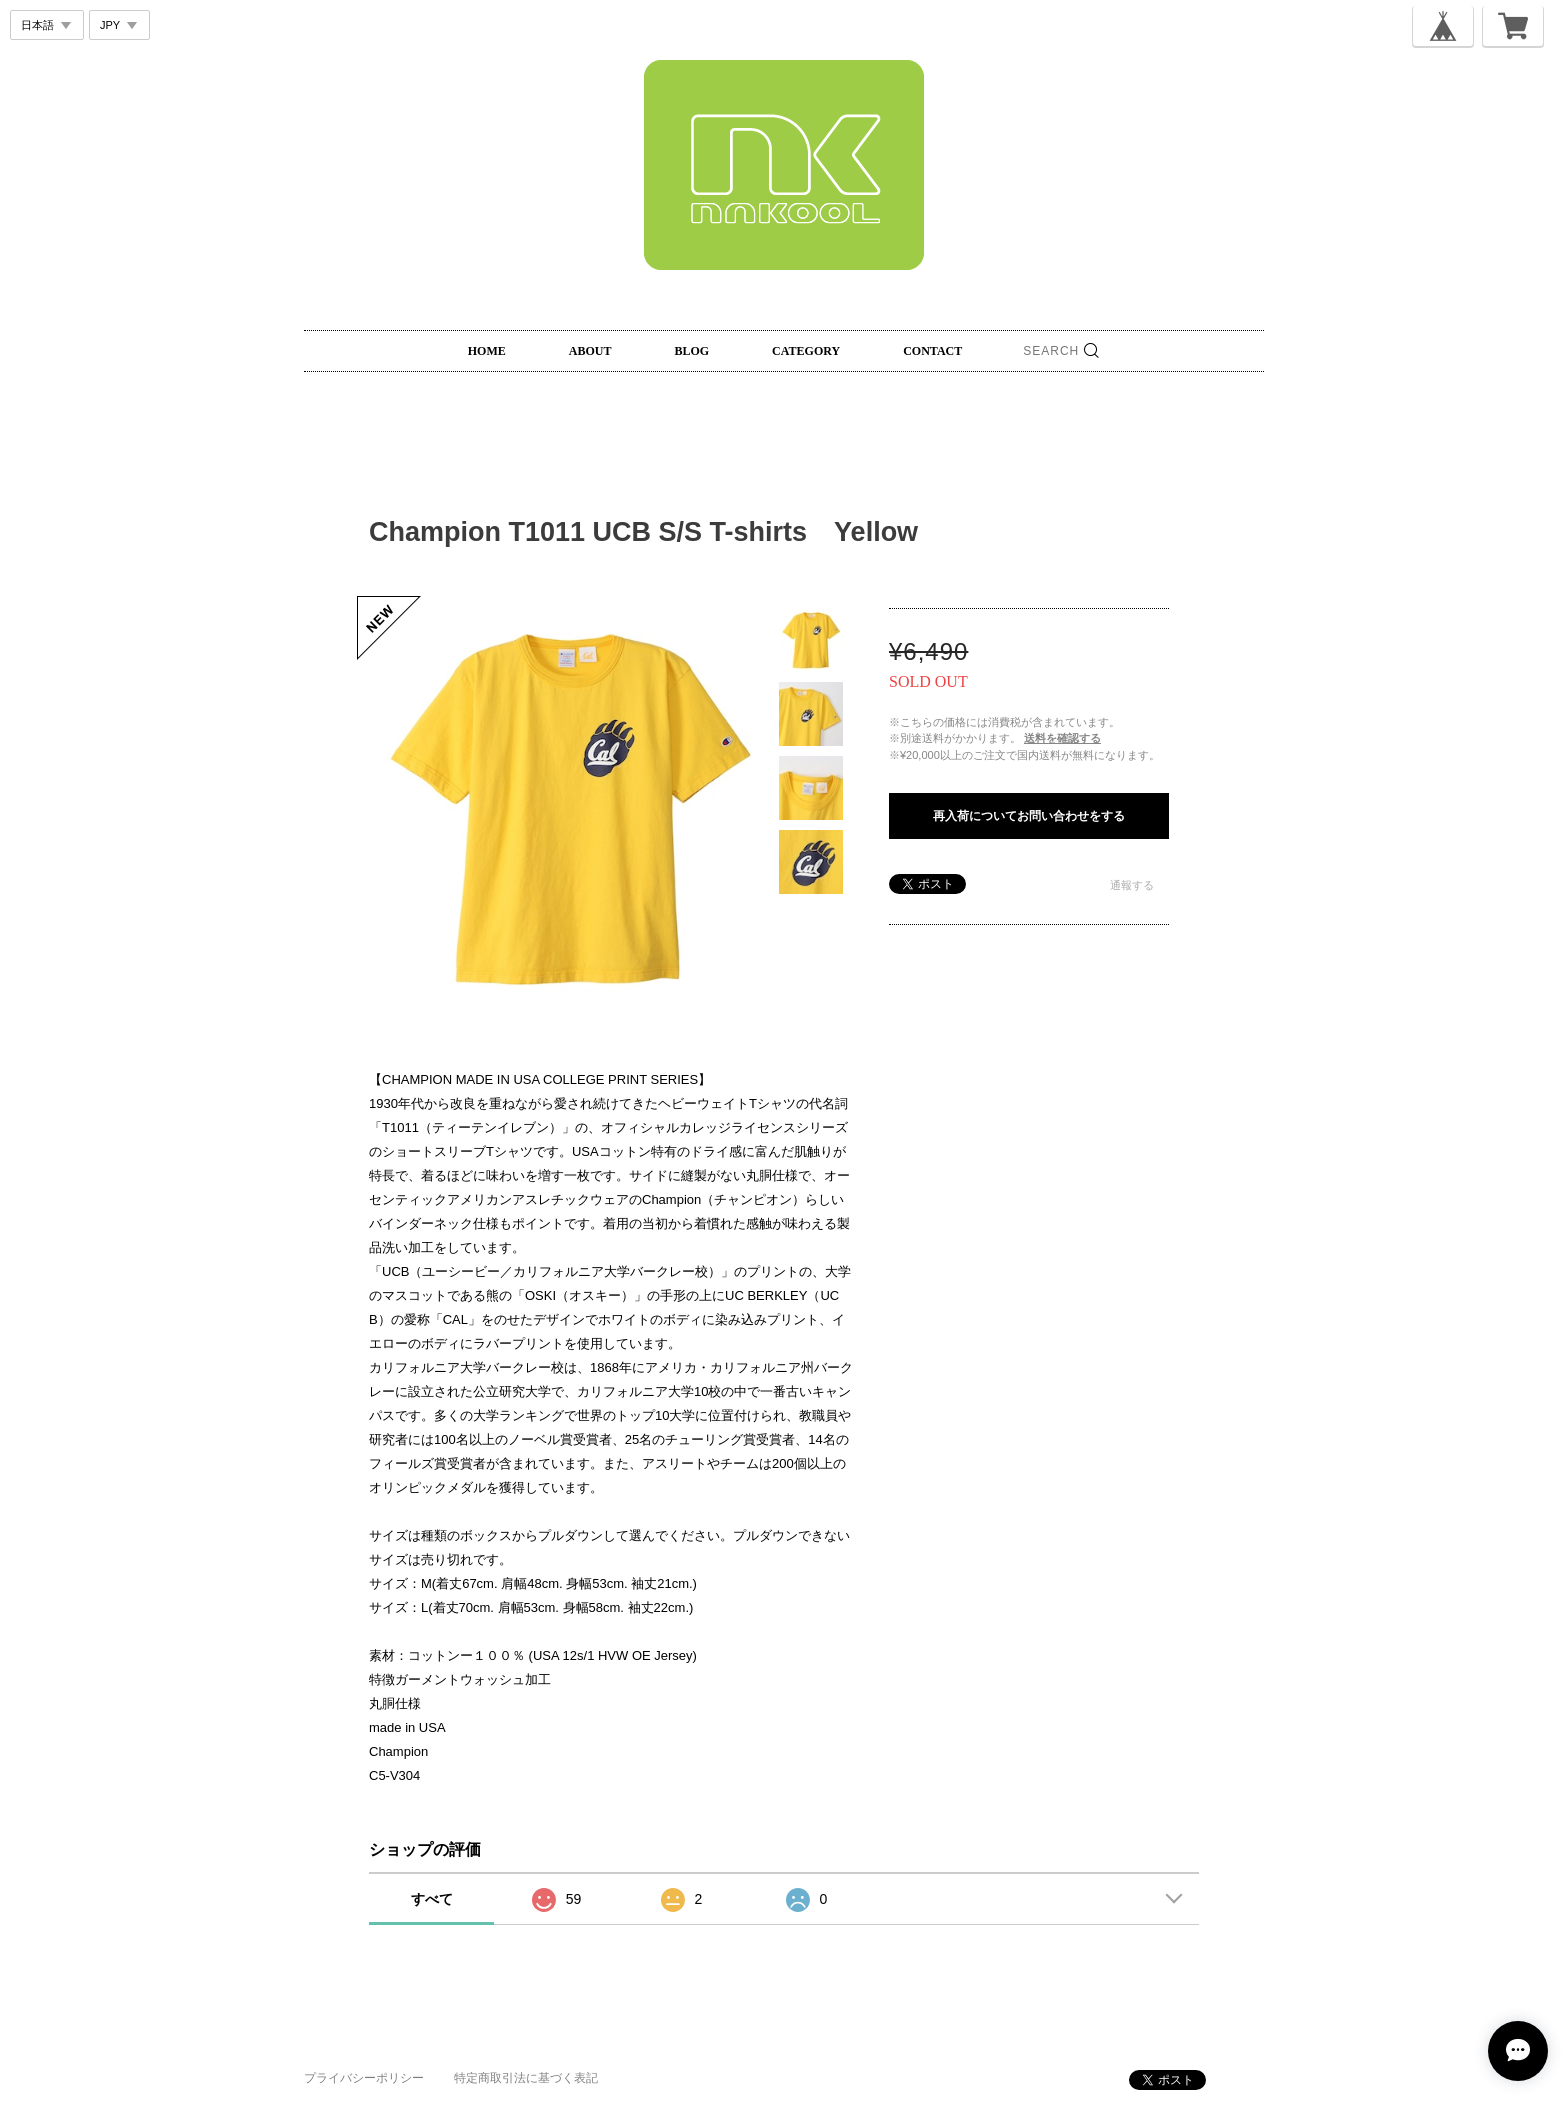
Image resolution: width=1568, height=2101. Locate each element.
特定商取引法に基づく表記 (526, 2078)
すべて (432, 1899)
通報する (1132, 885)
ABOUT (590, 351)
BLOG (691, 351)
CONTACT (932, 351)
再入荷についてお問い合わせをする (1029, 816)
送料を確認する (1062, 738)
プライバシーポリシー (364, 2078)
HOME (487, 351)
